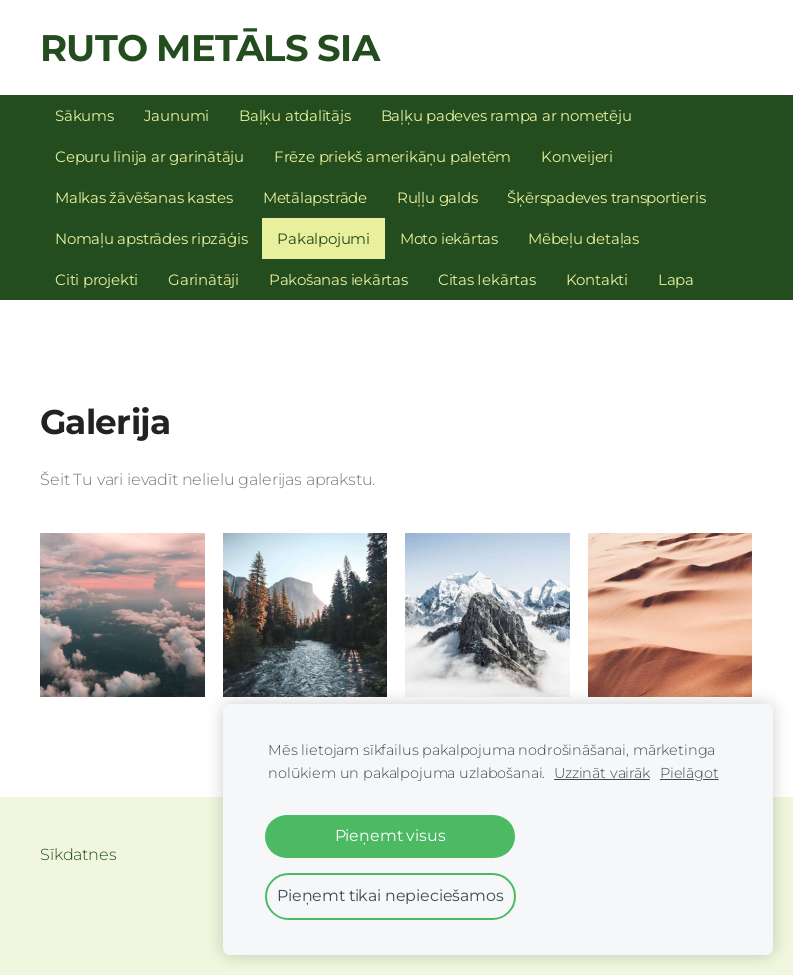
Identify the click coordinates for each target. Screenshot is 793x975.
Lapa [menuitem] (676, 279)
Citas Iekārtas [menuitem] (487, 279)
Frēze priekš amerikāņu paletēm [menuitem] (392, 156)
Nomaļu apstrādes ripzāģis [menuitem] (151, 238)
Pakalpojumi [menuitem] (323, 238)
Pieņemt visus (390, 835)
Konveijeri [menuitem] (577, 156)
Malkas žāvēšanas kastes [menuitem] (144, 197)
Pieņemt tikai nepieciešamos (390, 895)
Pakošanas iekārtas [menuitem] (338, 279)
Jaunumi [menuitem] (176, 115)
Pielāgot (689, 773)
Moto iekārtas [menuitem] (449, 238)
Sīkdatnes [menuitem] (78, 854)
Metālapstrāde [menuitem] (315, 197)
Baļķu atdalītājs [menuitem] (294, 115)
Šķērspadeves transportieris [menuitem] (606, 197)
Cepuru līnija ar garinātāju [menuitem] (149, 156)
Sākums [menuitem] (84, 115)
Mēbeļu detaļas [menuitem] (583, 238)
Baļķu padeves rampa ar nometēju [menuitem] (506, 115)
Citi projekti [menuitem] (96, 279)
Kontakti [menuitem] (597, 279)
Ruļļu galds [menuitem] (437, 197)
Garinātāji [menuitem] (203, 279)
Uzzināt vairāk (602, 773)
